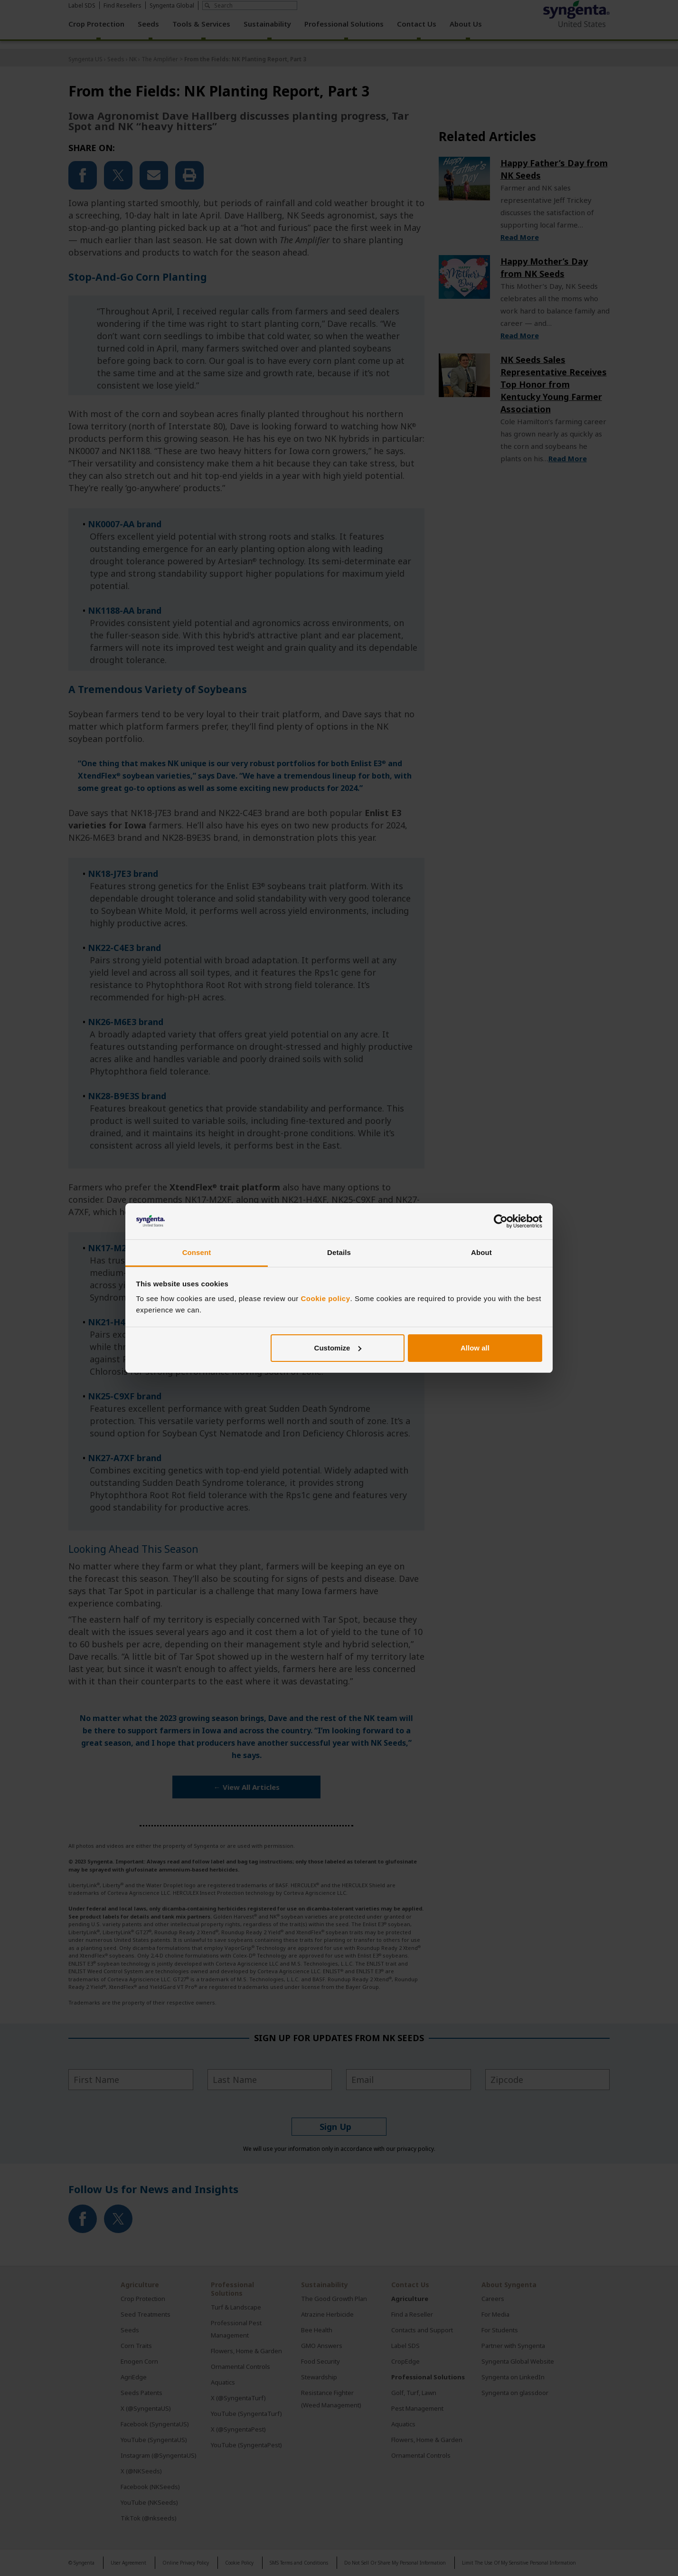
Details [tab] (339, 1252)
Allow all (475, 1348)
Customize (338, 1348)
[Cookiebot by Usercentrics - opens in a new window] (500, 1221)
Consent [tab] (196, 1252)
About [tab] (481, 1252)
